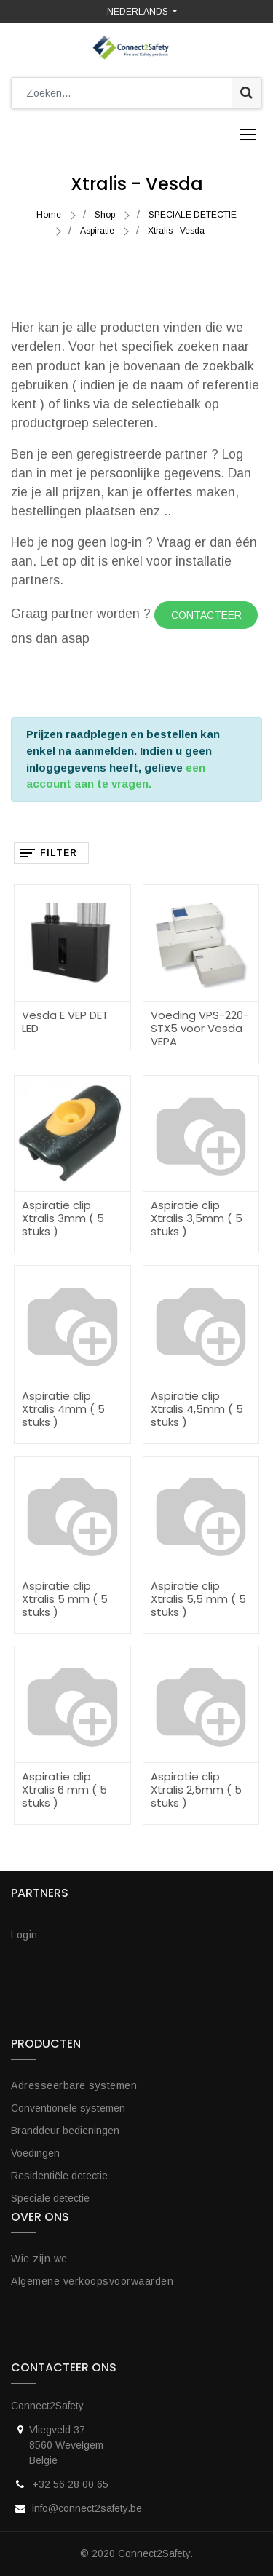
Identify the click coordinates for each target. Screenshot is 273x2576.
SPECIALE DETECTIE (193, 215)
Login (24, 1935)
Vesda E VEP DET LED (65, 1021)
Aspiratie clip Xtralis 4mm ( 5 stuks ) (63, 1409)
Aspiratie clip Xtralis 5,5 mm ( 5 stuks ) (198, 1599)
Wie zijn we (39, 2258)
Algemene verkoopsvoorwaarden (92, 2281)
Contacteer (206, 615)
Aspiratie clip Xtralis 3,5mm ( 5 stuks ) (196, 1218)
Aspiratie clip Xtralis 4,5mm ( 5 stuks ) (197, 1409)
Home (48, 215)
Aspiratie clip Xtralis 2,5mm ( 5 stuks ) (196, 1789)
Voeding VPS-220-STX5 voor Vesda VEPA (200, 1028)
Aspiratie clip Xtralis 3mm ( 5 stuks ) (63, 1218)
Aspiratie (97, 231)
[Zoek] (246, 93)
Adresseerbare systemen (74, 2085)
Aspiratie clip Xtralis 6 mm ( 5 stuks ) (64, 1789)
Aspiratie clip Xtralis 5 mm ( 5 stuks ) (65, 1599)
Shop (105, 215)
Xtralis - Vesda (176, 231)
